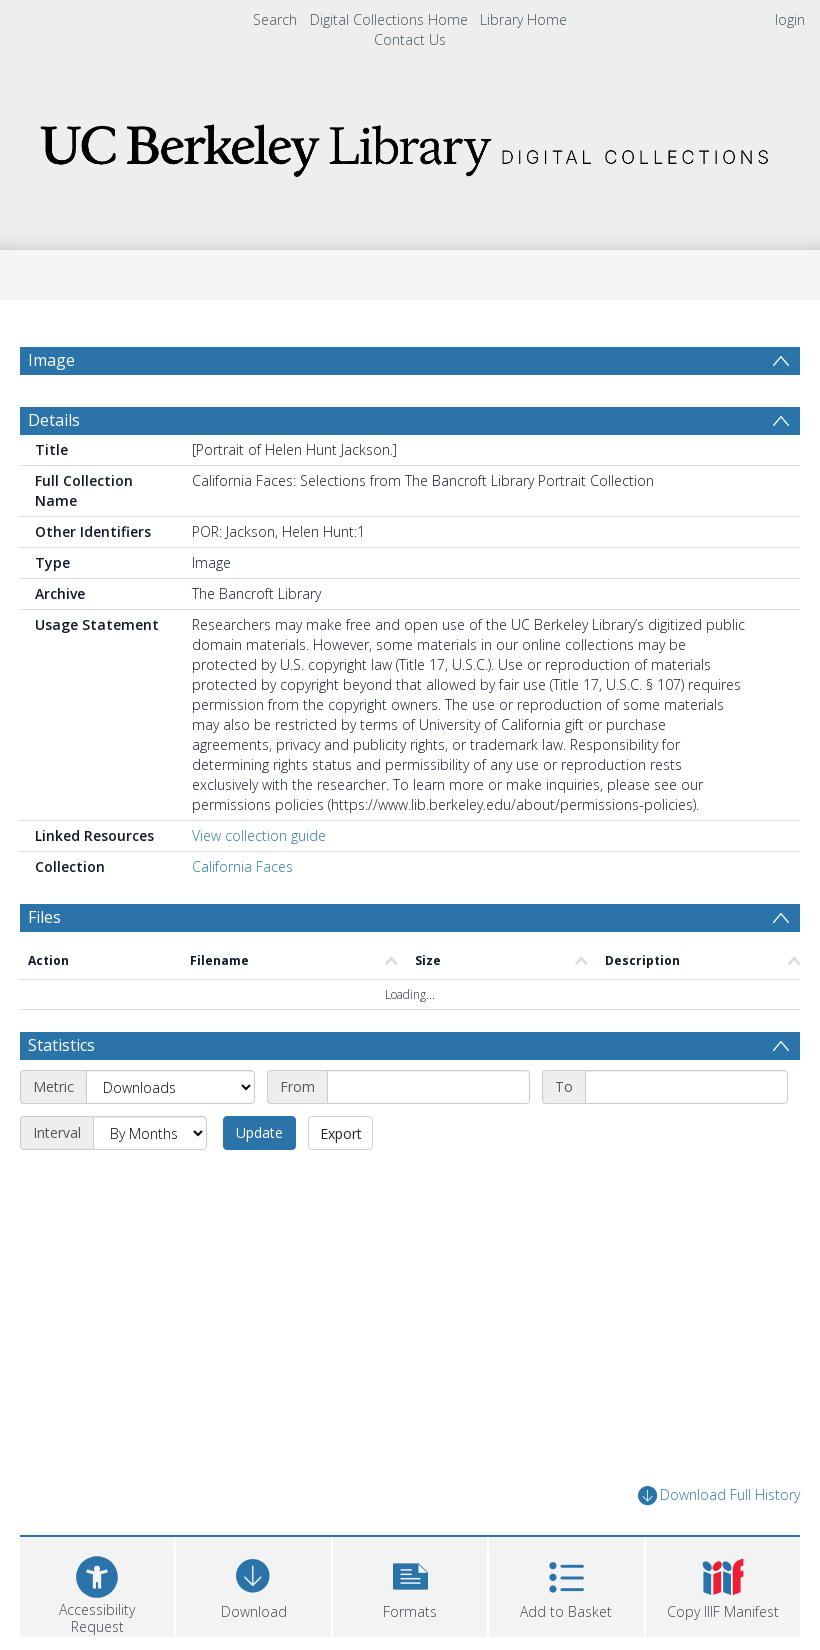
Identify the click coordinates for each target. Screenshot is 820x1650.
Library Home (523, 19)
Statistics (61, 1045)
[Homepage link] (410, 144)
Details (54, 420)
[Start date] (428, 1087)
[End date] (686, 1087)
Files (44, 917)
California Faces (242, 866)
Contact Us (410, 39)
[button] (410, 1584)
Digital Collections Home (389, 19)
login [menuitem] (790, 19)
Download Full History (719, 1495)
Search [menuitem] (275, 19)
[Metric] (170, 1087)
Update (259, 1132)
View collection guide (259, 835)
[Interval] (150, 1133)
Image (51, 360)
